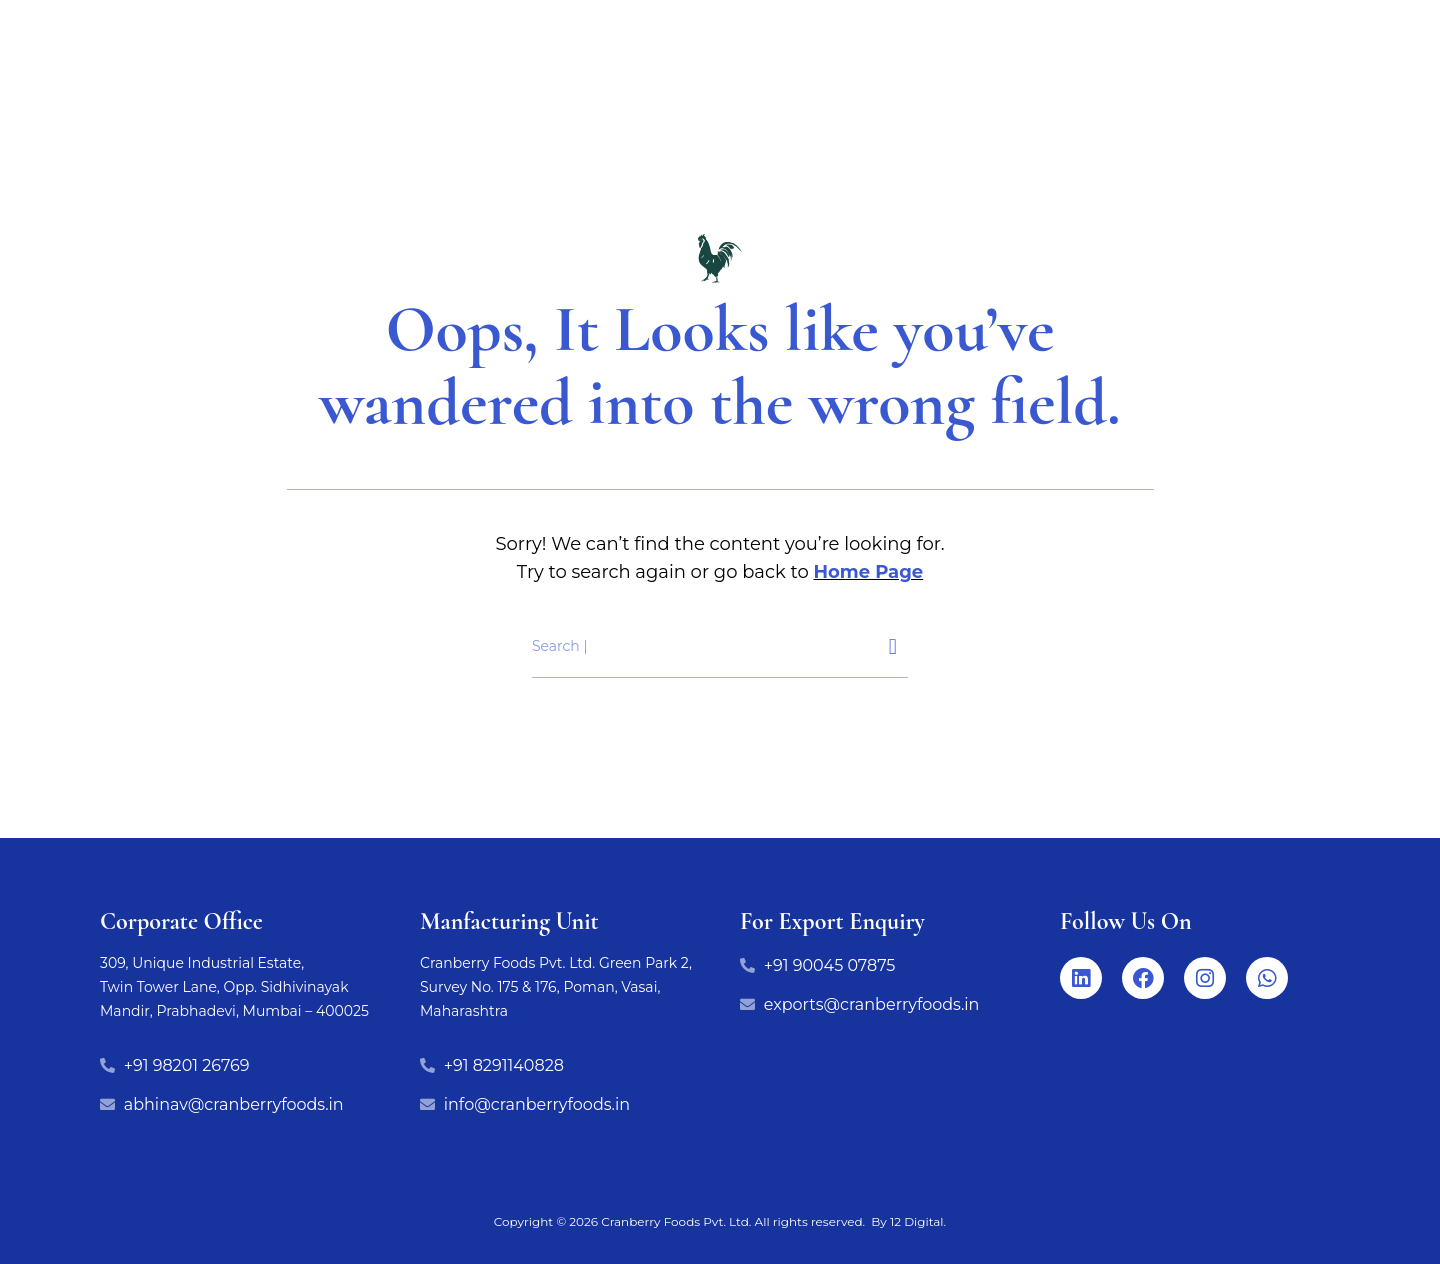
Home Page (868, 572)
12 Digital (917, 1221)
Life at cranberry (970, 91)
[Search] (893, 647)
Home (301, 91)
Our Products (434, 91)
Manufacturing (778, 91)
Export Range (603, 91)
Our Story (1139, 91)
